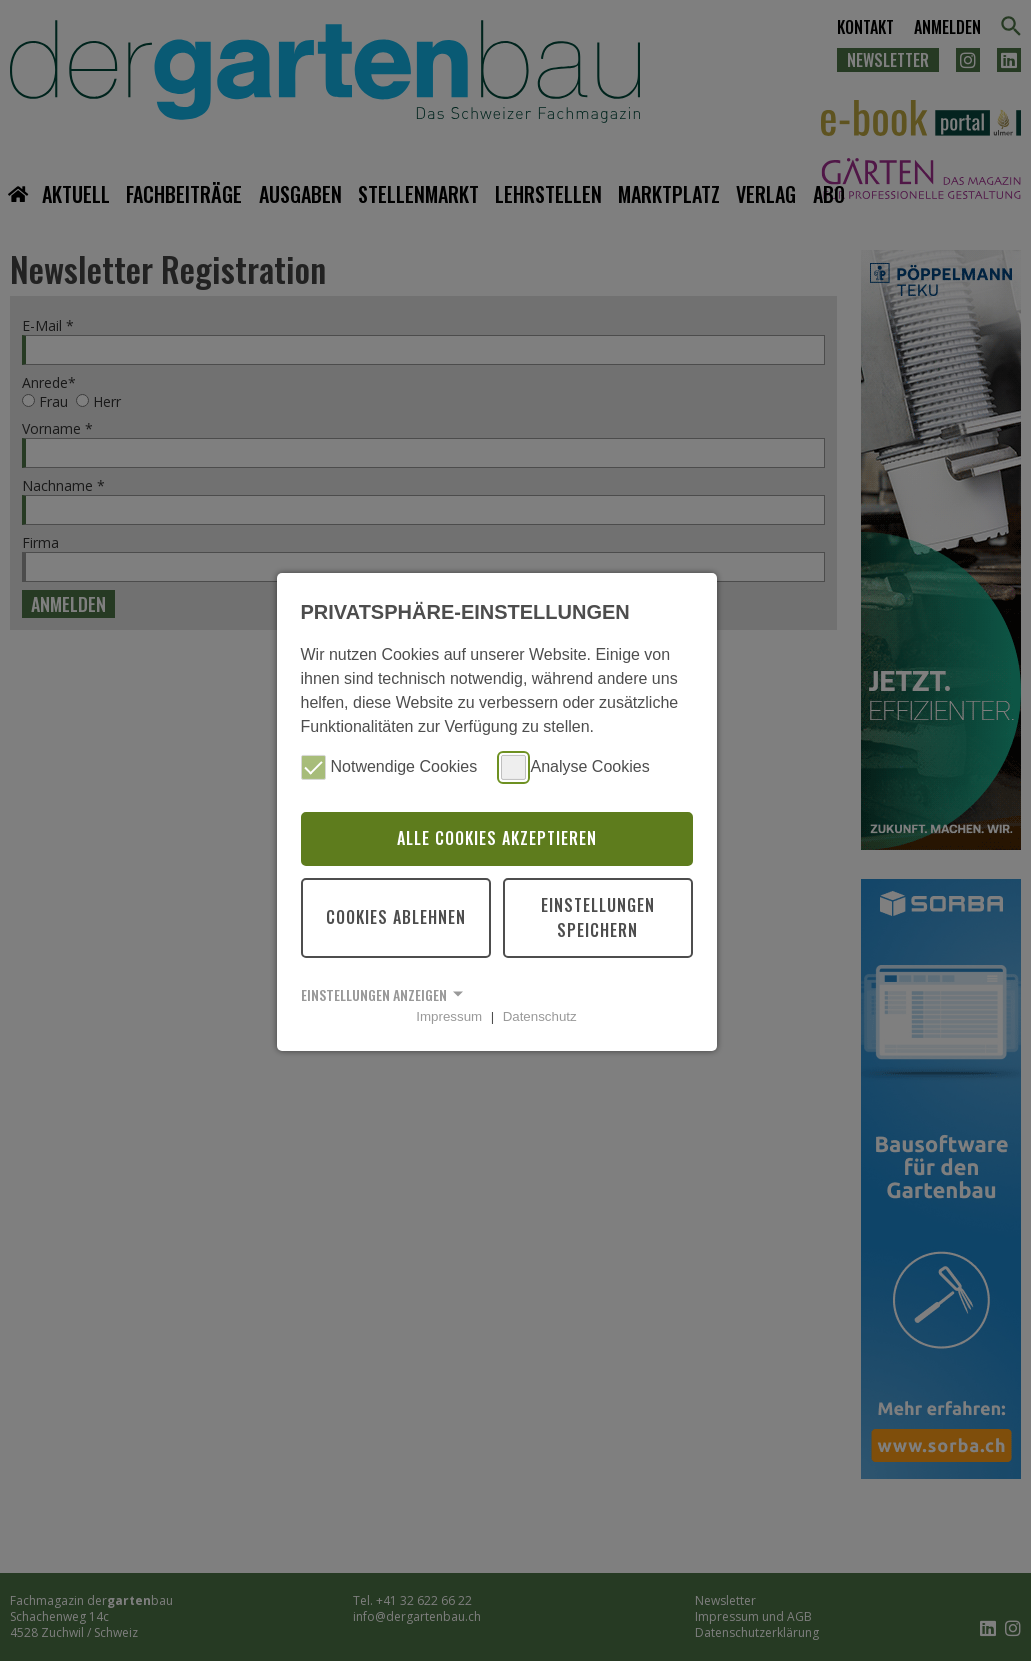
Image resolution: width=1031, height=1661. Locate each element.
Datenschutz (540, 1016)
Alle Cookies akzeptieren (497, 838)
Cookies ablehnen (396, 917)
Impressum (449, 1016)
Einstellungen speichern (598, 917)
